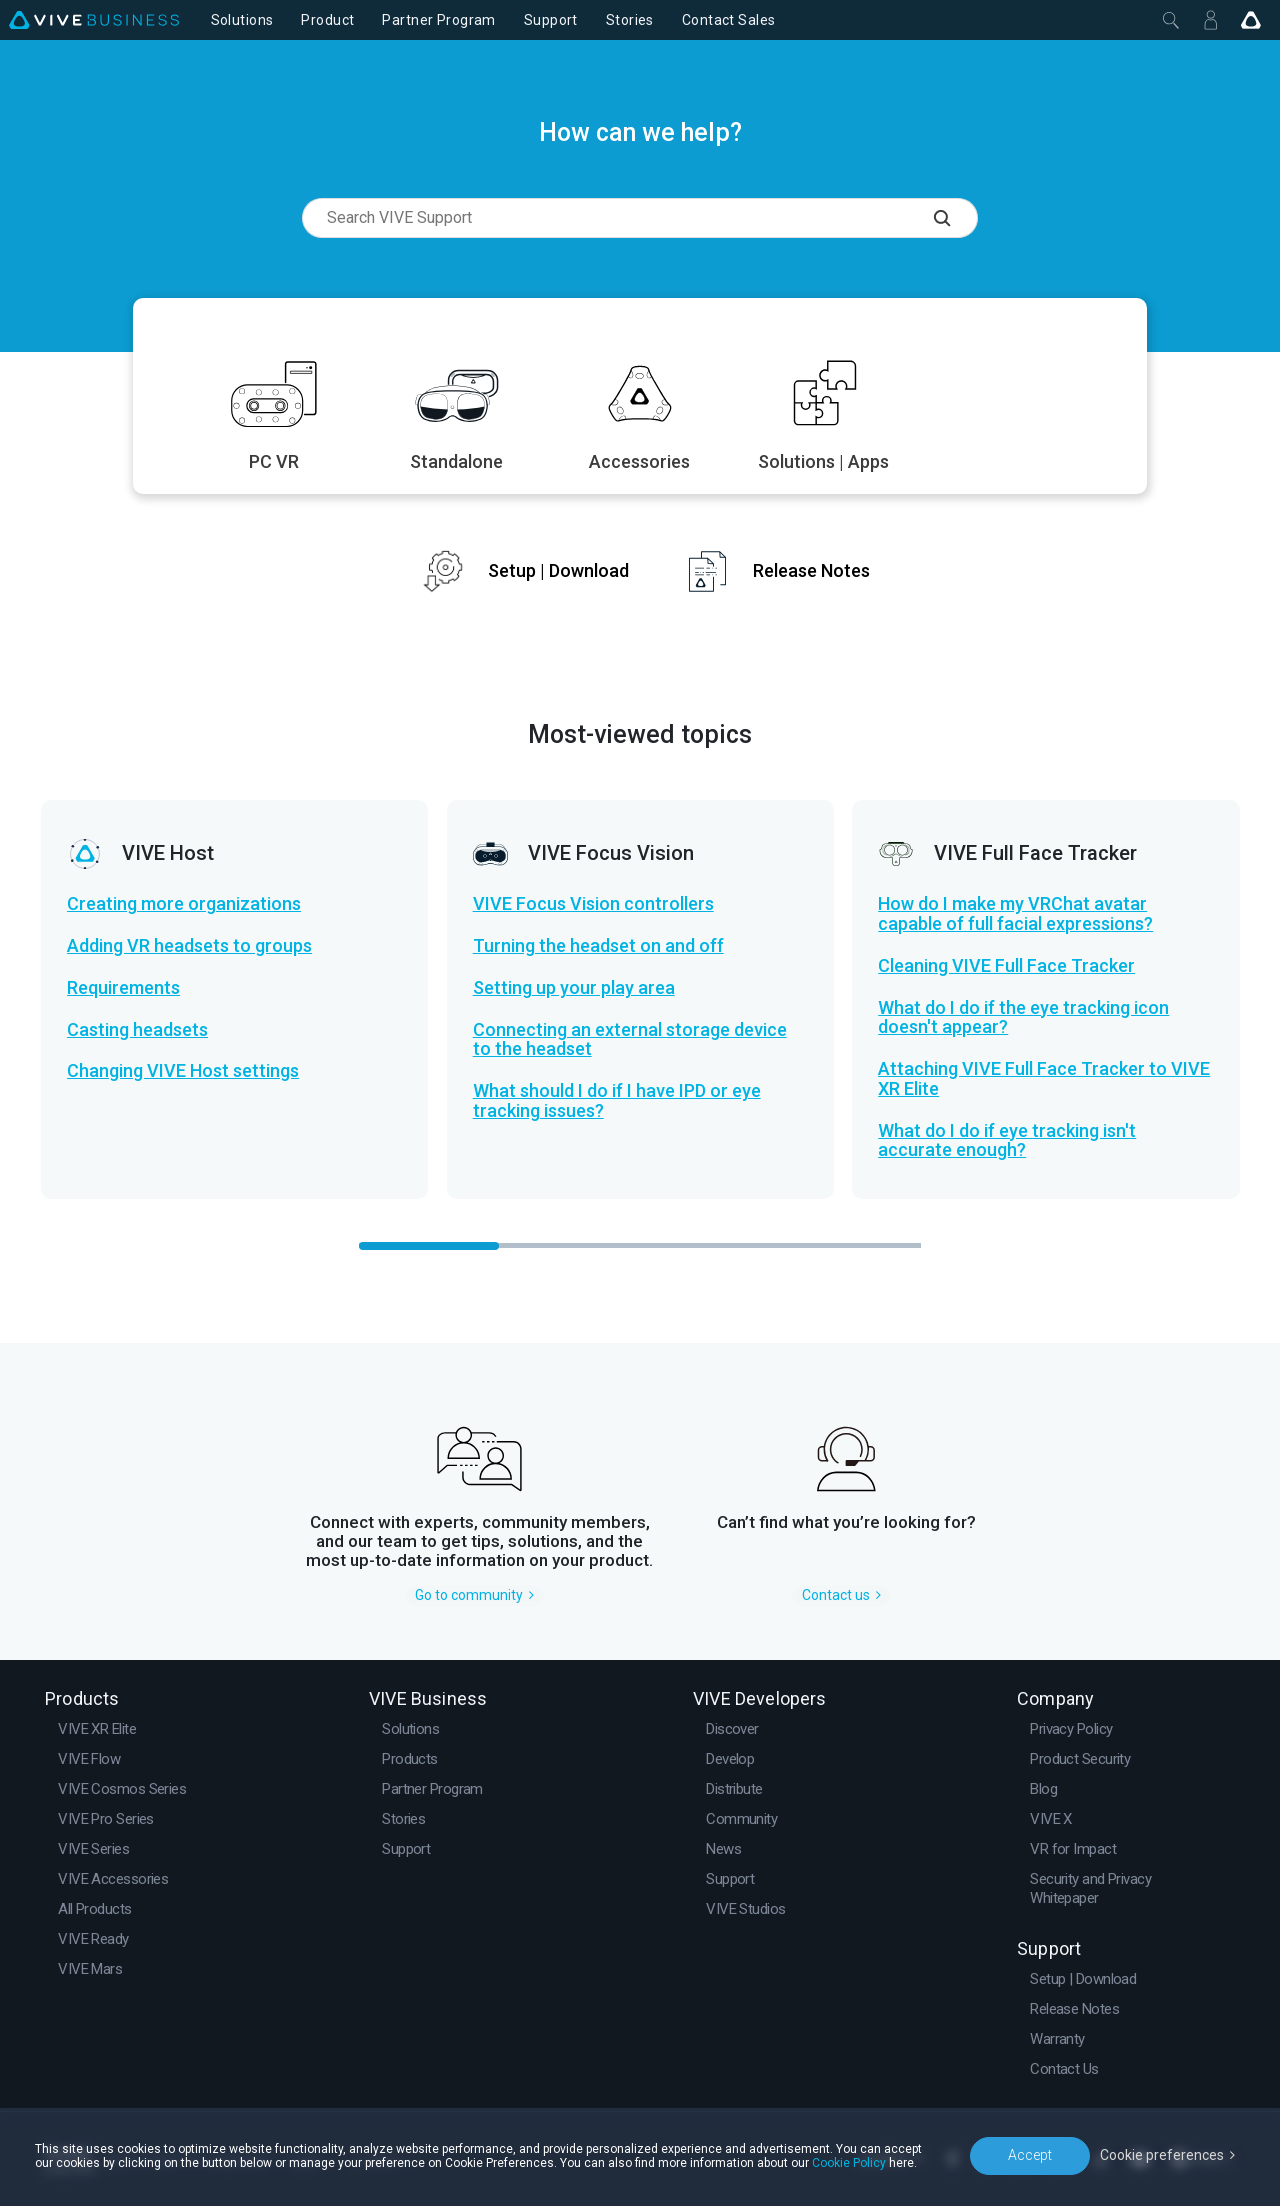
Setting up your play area (574, 988)
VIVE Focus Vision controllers (593, 904)
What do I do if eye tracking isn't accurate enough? (1007, 1141)
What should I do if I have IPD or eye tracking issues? (617, 1101)
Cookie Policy (849, 2163)
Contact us (836, 1595)
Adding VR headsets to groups (189, 946)
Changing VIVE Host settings (183, 1071)
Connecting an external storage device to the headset (630, 1040)
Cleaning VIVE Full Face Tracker (1006, 966)
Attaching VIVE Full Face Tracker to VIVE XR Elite (1044, 1079)
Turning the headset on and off (598, 946)
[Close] (1171, 20)
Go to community (469, 1595)
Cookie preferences (1162, 2155)
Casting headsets (137, 1030)
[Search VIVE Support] (956, 218)
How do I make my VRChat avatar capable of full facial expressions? (1015, 914)
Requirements (123, 988)
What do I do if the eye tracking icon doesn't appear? (1023, 1018)
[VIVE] (94, 20)
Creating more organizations (184, 904)
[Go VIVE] (1251, 20)
